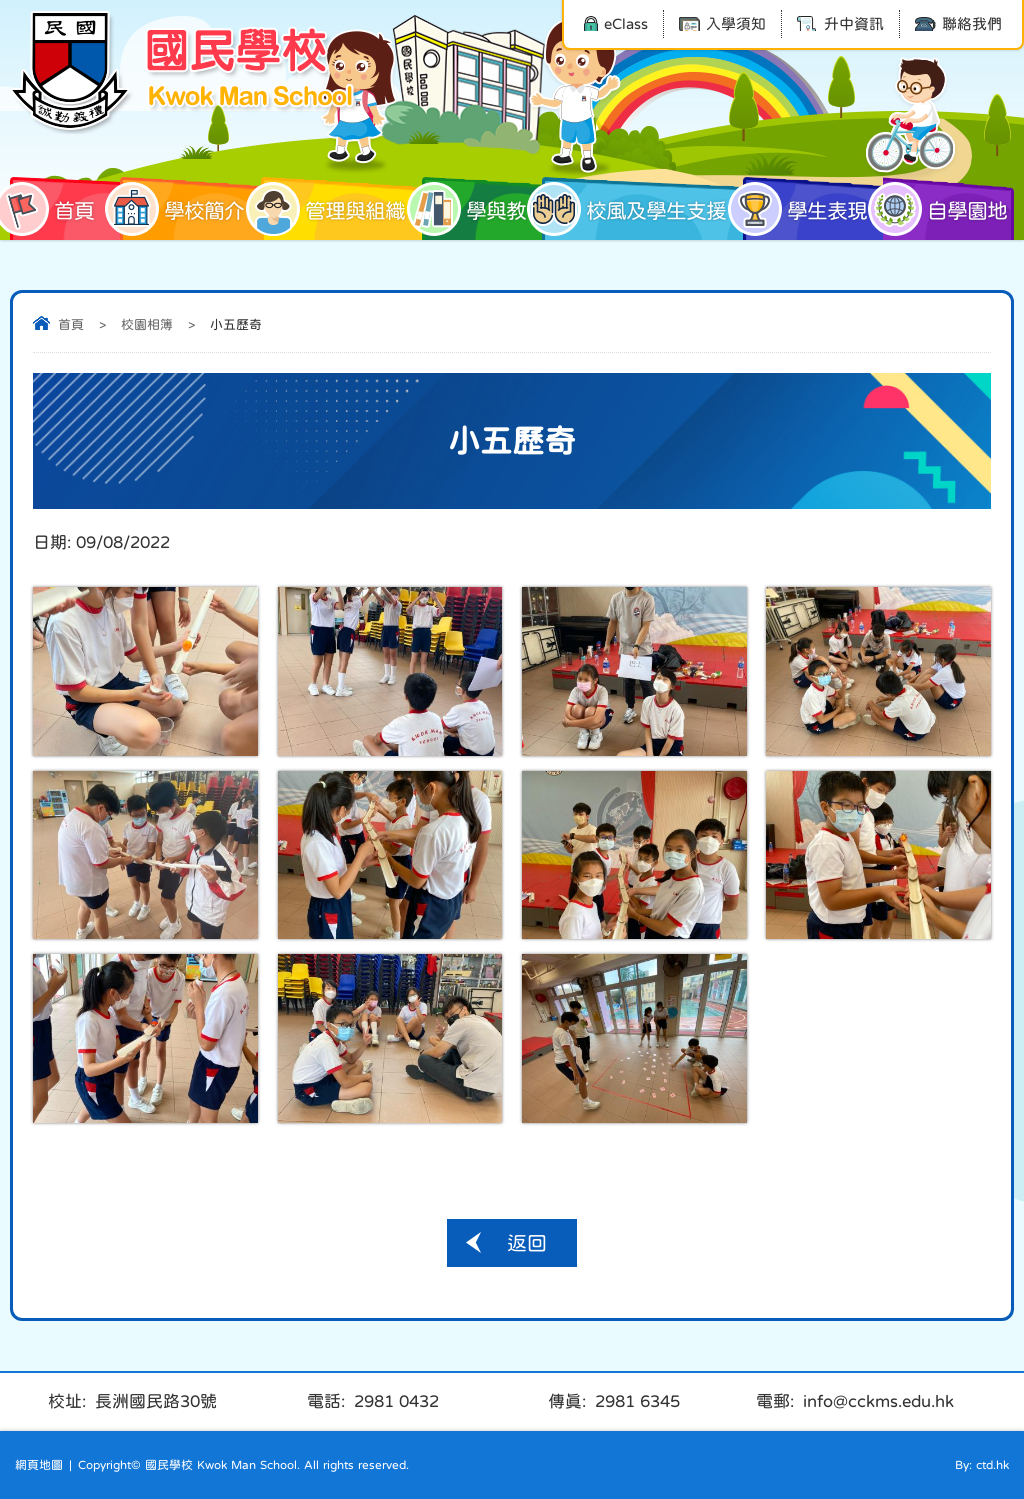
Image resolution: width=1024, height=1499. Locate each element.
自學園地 (945, 209)
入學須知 (722, 23)
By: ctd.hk (982, 1465)
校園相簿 (147, 324)
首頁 (52, 209)
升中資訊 (840, 23)
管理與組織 (333, 209)
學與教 (474, 209)
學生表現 (805, 209)
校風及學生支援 (634, 209)
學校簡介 (182, 209)
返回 (527, 1243)
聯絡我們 (958, 23)
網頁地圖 (39, 1465)
